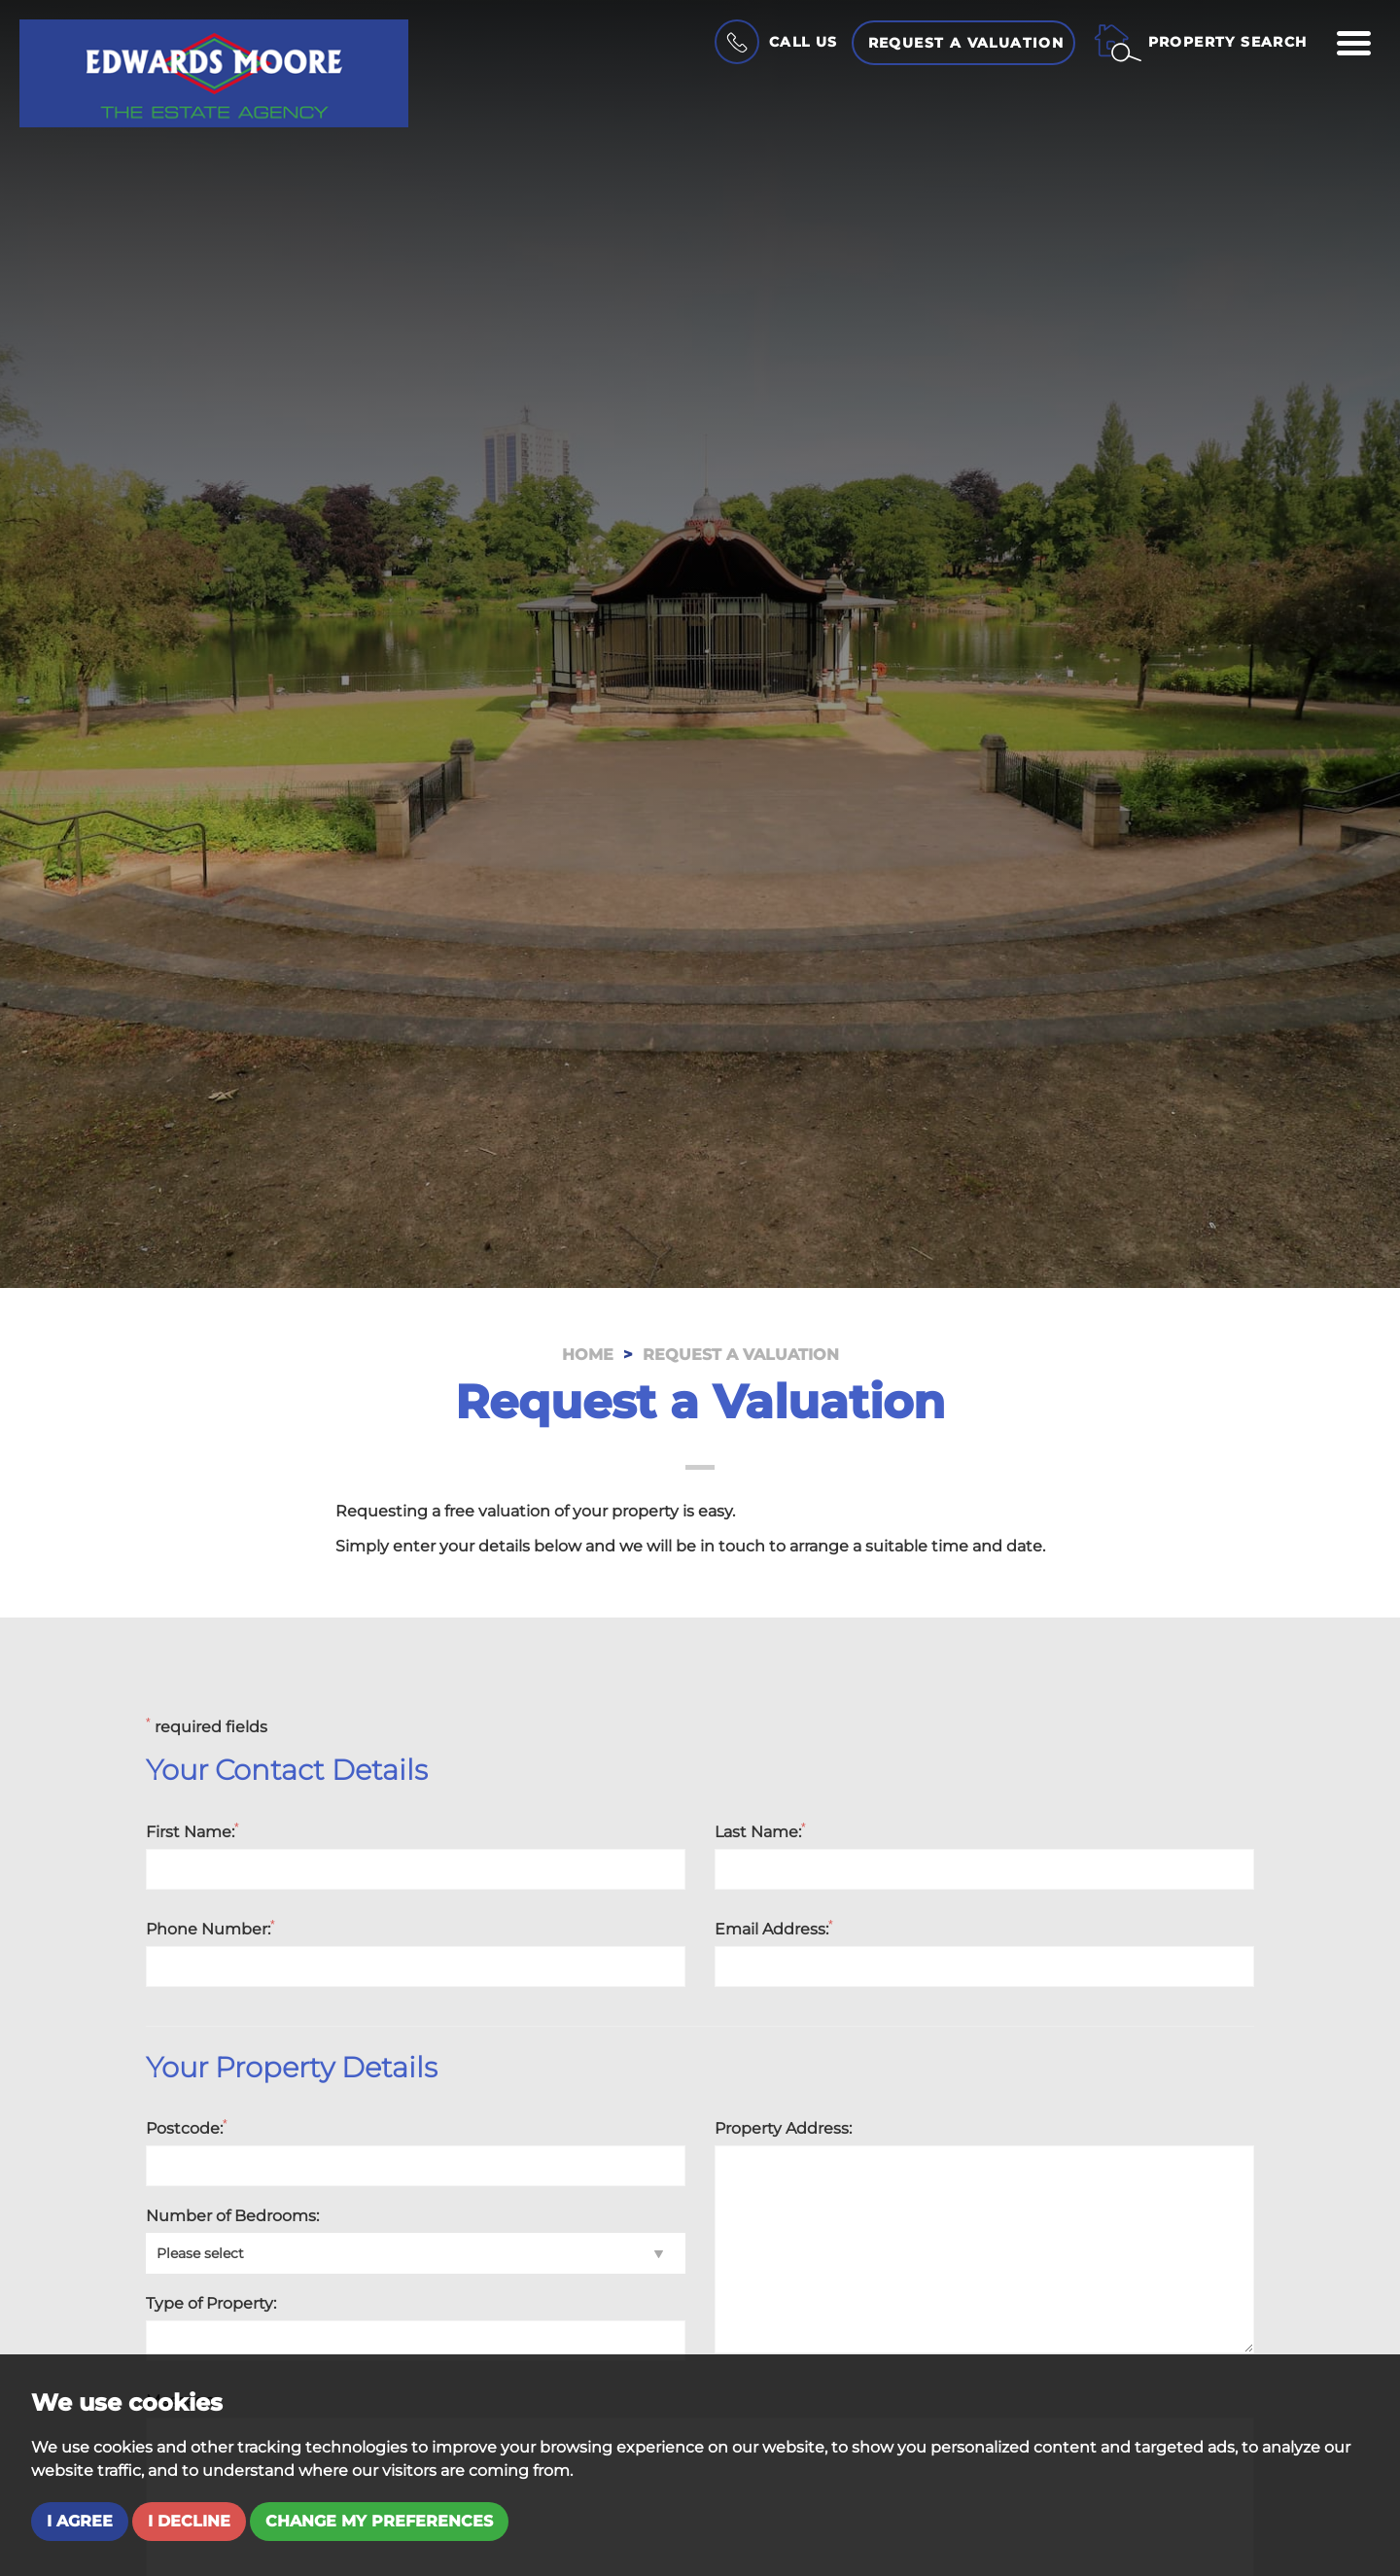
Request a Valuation (966, 43)
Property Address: (783, 2128)
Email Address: (774, 1928)
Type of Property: (211, 2303)
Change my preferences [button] (379, 2521)
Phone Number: (210, 1928)
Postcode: (187, 2128)
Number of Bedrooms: (232, 2216)
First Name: (192, 1831)
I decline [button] (189, 2521)
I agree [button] (80, 2521)
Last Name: (760, 1831)
